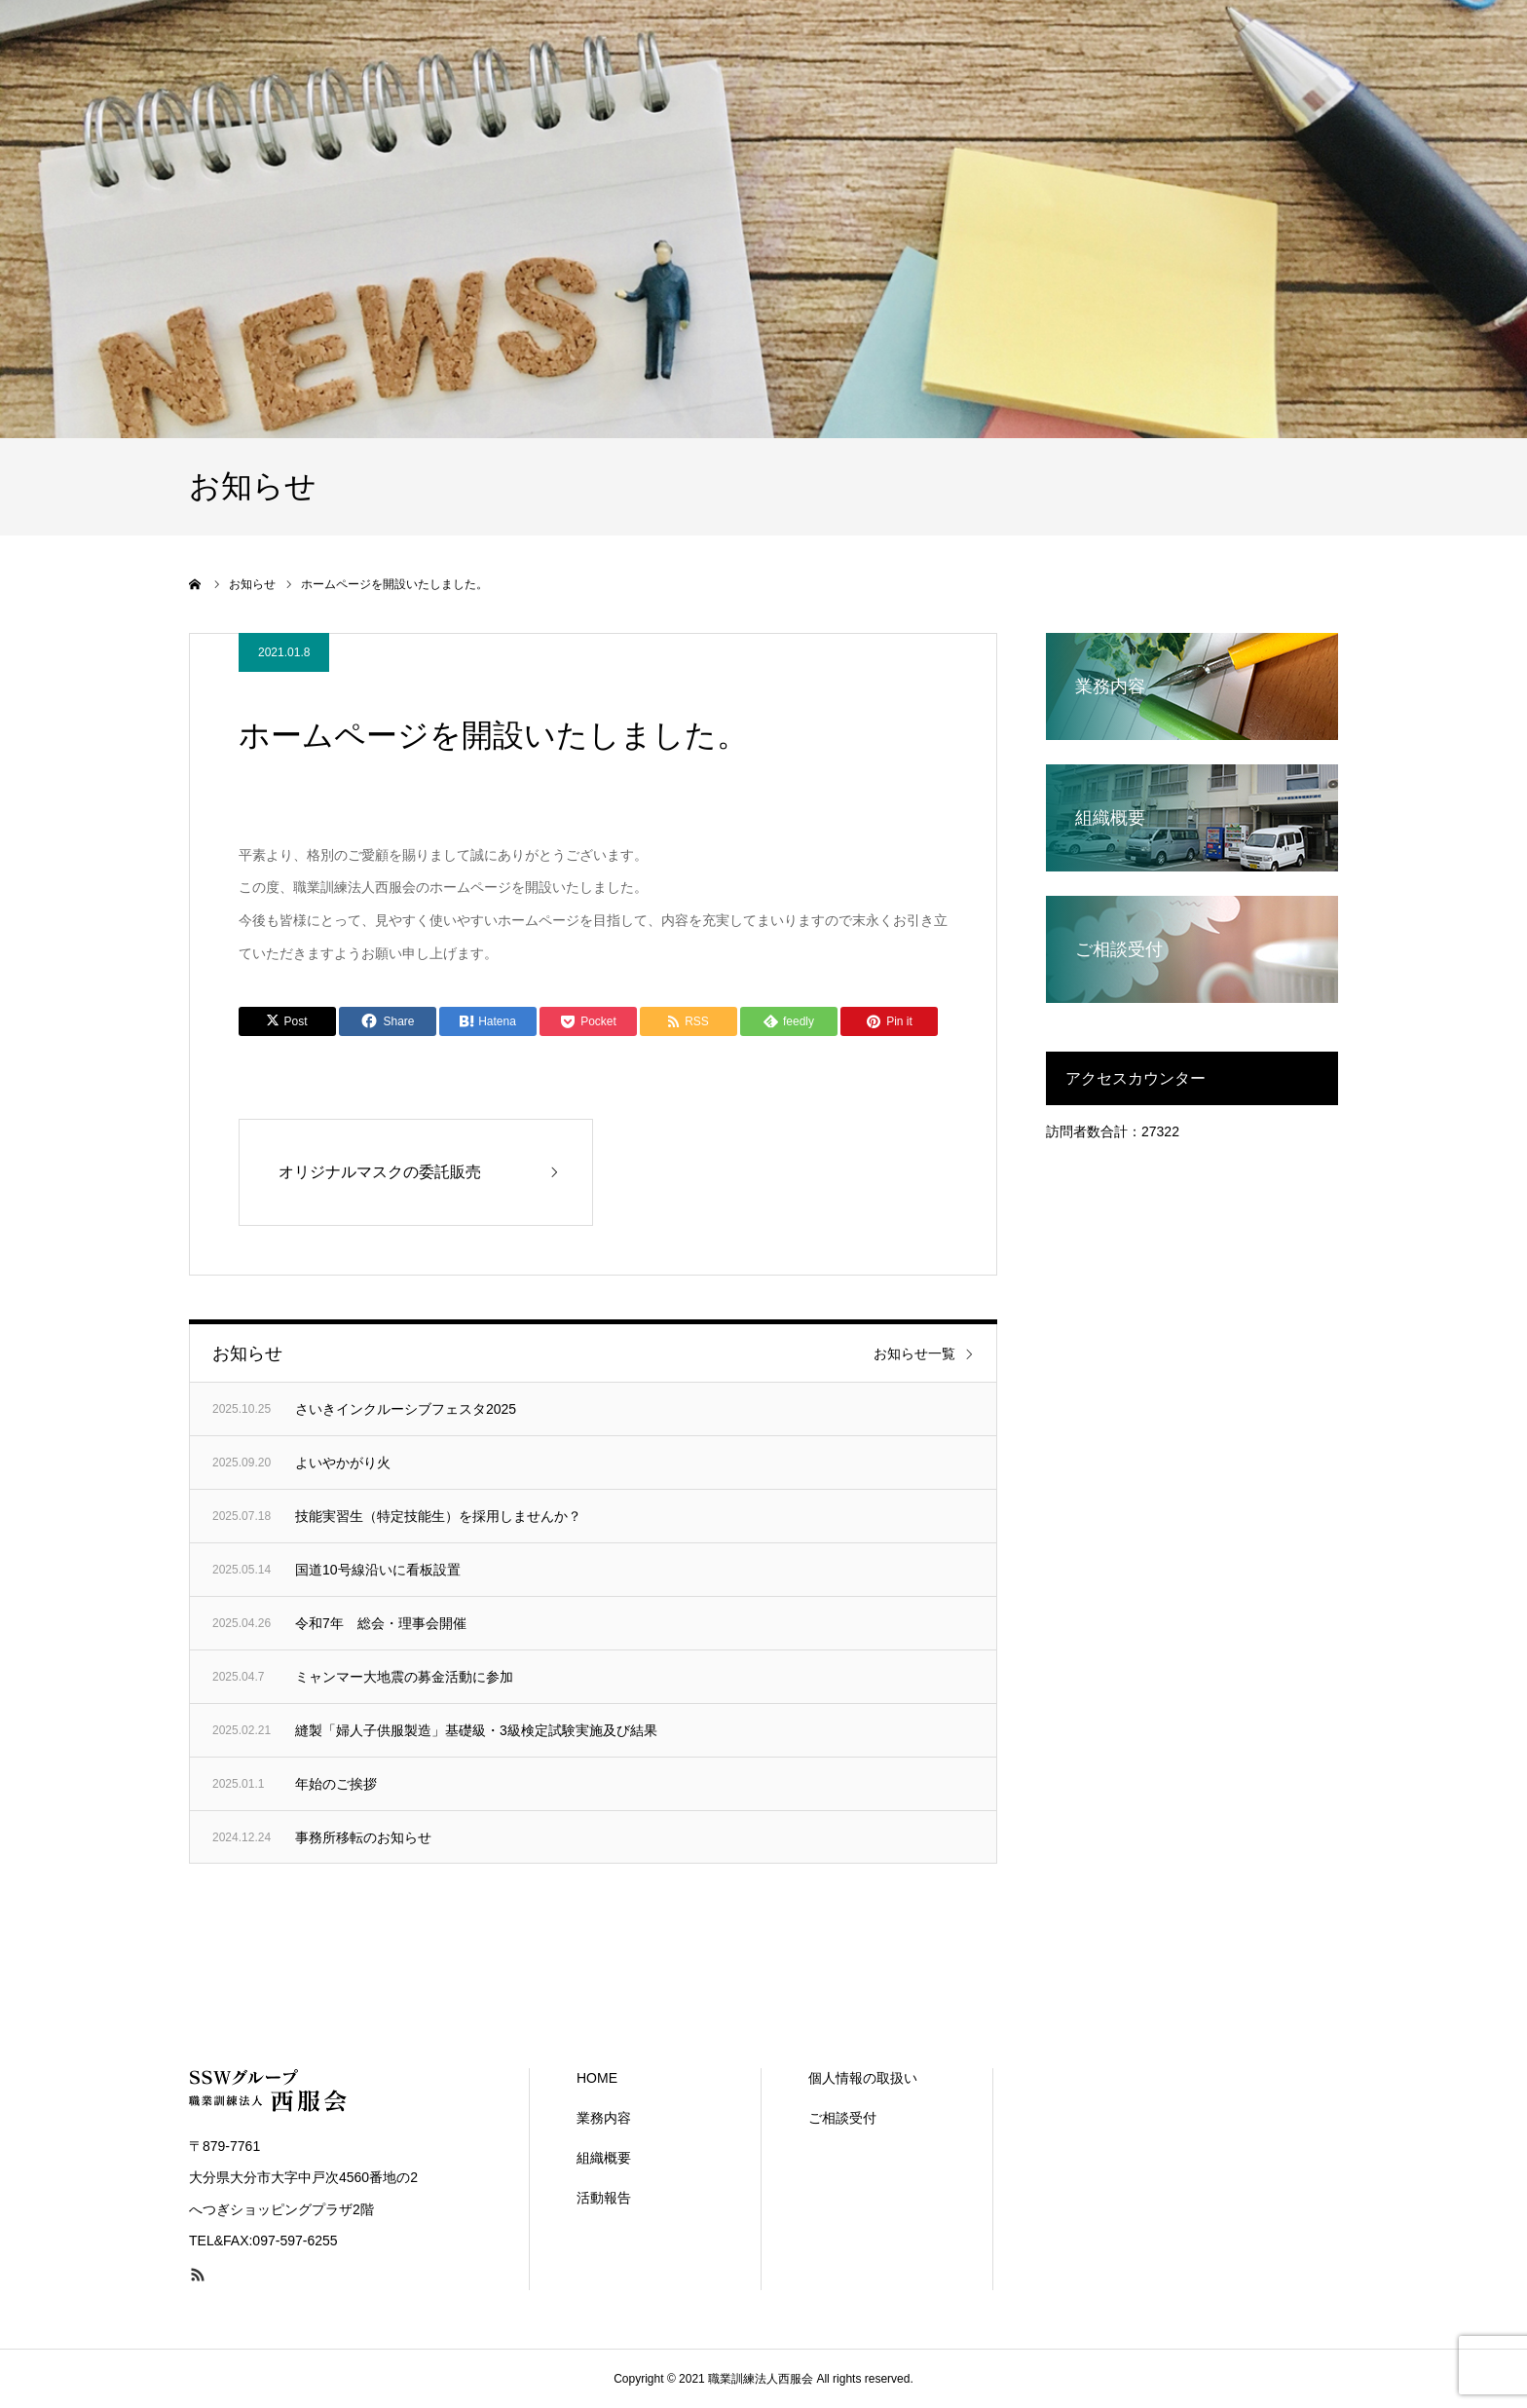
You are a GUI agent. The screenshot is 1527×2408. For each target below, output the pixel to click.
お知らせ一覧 (914, 1353)
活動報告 (604, 2197)
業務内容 (604, 2118)
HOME (597, 2078)
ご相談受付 (842, 2118)
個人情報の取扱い (862, 2078)
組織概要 (604, 2158)
